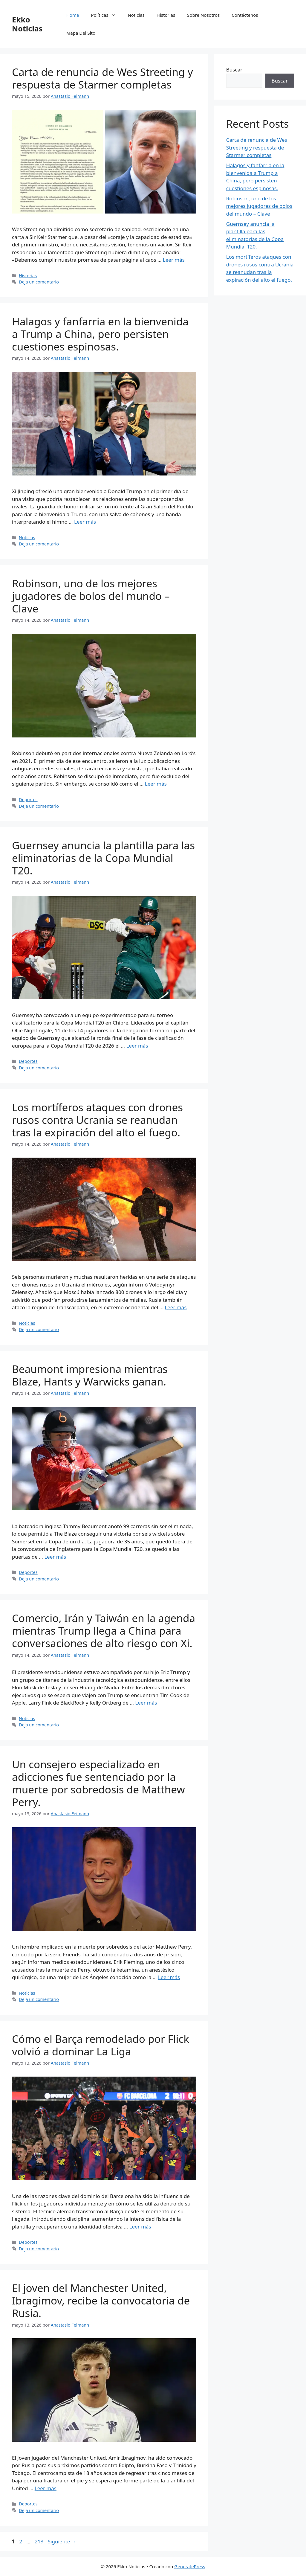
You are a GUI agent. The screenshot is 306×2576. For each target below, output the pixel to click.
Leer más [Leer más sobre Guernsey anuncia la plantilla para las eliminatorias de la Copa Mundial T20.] (137, 1045)
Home (72, 15)
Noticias (136, 15)
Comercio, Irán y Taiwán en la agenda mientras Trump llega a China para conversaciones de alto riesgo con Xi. (103, 1630)
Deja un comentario (39, 282)
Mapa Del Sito (80, 33)
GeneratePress (189, 2566)
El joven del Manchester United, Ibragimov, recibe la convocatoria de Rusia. (101, 2300)
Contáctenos (245, 15)
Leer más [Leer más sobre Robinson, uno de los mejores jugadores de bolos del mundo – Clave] (156, 783)
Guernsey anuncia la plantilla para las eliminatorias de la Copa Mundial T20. (103, 857)
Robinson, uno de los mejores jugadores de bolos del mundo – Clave (91, 595)
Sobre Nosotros (203, 15)
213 (39, 2541)
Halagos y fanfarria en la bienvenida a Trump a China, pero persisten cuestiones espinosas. (100, 333)
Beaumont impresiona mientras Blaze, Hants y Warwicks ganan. (90, 1375)
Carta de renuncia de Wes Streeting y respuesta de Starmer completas (102, 78)
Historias (166, 15)
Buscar (234, 69)
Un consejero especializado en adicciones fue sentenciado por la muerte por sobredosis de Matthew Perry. (98, 1783)
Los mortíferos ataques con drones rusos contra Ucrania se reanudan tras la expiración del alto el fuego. (97, 1119)
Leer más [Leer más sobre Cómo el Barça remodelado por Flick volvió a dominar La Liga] (140, 2226)
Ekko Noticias (27, 23)
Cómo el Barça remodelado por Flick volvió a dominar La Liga (100, 2045)
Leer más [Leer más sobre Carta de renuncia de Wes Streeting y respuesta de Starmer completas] (174, 259)
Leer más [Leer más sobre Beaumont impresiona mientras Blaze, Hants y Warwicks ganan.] (55, 1556)
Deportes (28, 799)
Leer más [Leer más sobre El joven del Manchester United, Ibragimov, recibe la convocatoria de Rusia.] (45, 2488)
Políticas (106, 15)
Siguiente (62, 2541)
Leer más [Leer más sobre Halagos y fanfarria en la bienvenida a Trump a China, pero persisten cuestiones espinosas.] (85, 521)
